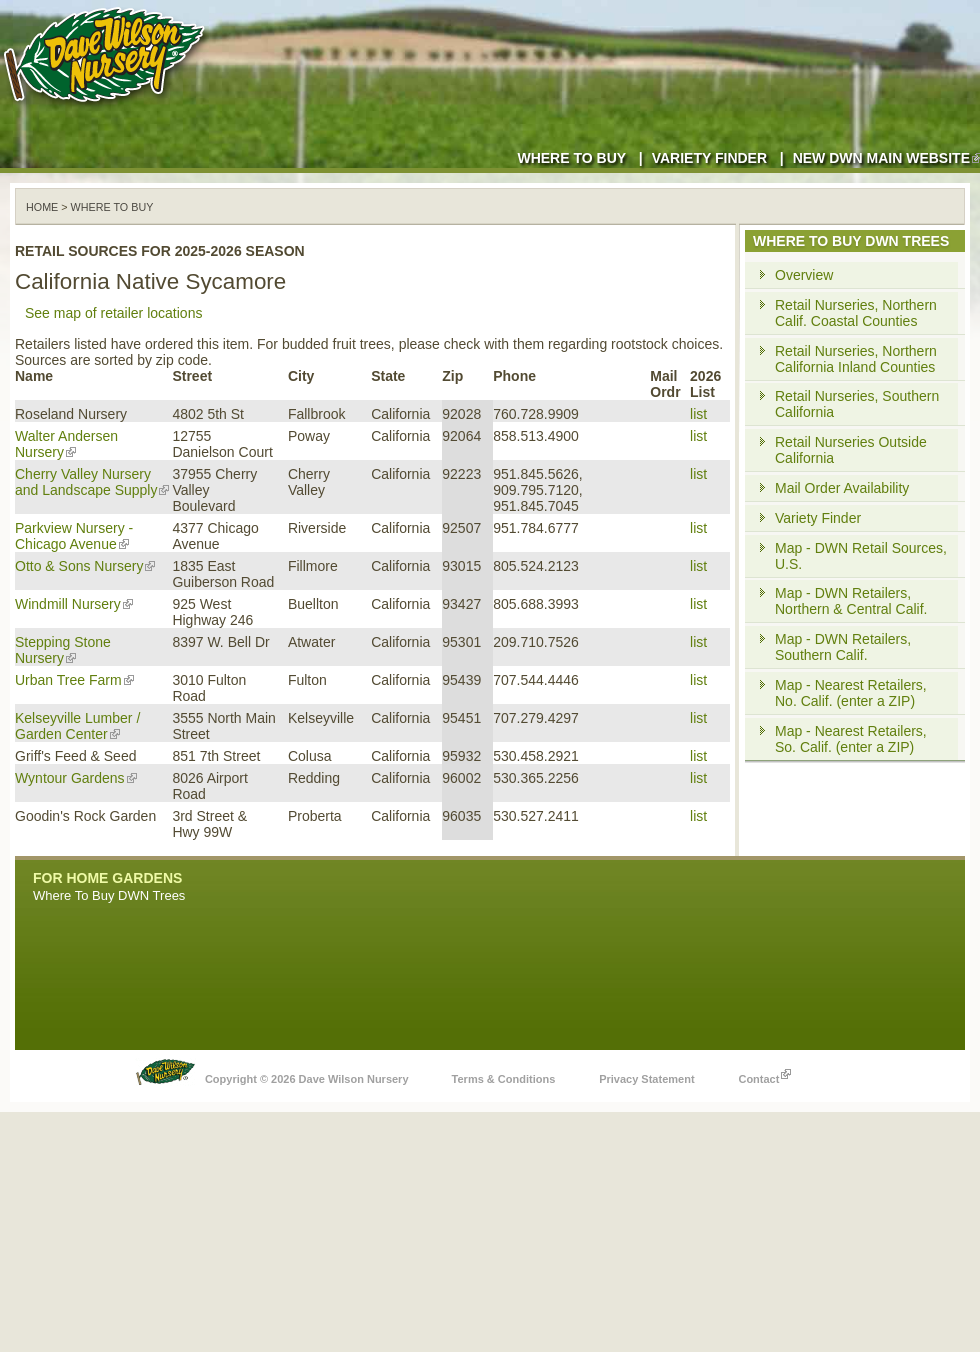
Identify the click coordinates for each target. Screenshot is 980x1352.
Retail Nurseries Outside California (851, 450)
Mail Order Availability (842, 488)
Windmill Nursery (74, 604)
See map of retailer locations (113, 313)
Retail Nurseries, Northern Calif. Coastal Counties (856, 313)
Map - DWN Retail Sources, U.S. (861, 556)
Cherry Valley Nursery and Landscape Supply (92, 482)
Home (42, 207)
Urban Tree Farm (74, 680)
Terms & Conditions (504, 1079)
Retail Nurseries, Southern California (857, 404)
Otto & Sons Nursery (85, 566)
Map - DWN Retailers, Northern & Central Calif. (851, 601)
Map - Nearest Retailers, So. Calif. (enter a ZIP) (851, 739)
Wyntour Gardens (76, 778)
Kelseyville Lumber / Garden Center (77, 726)
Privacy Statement (646, 1079)
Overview (804, 275)
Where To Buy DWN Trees (109, 895)
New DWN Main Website (886, 158)
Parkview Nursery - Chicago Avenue (74, 536)
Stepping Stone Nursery (63, 650)
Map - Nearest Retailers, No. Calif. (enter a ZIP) (851, 693)
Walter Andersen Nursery (66, 444)
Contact (764, 1074)
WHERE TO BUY (112, 207)
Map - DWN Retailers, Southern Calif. (843, 647)
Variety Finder (709, 158)
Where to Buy (571, 158)
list (698, 414)
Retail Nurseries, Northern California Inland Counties (856, 359)
